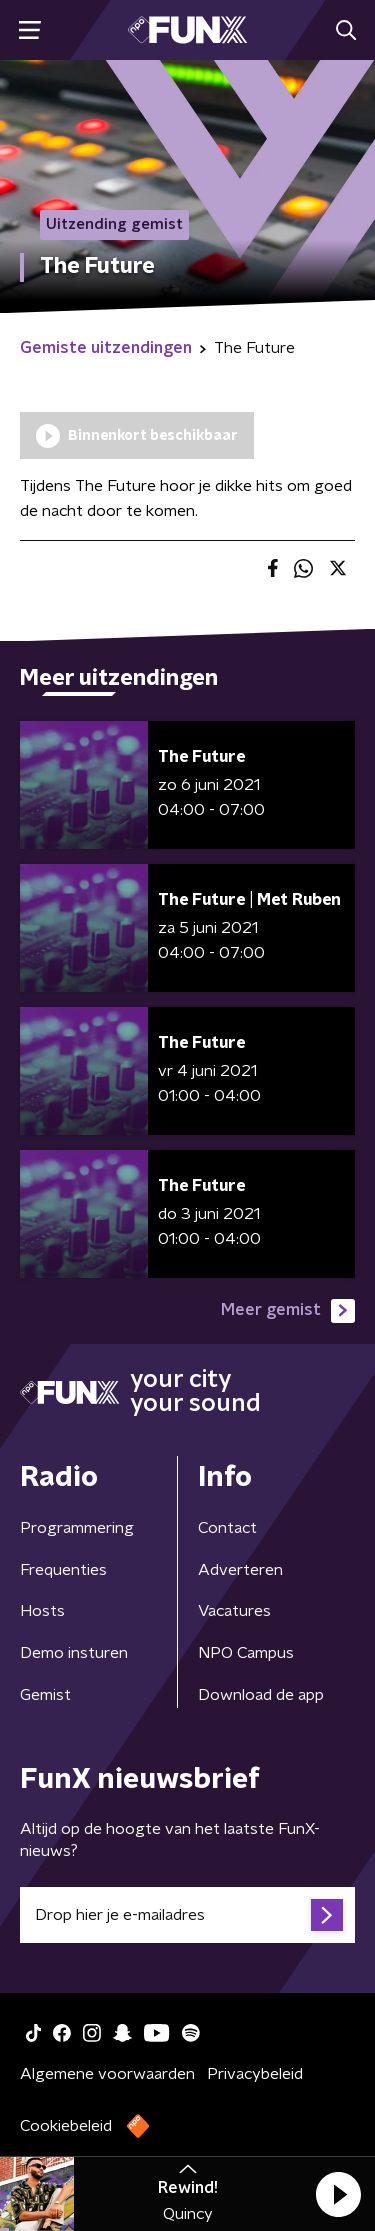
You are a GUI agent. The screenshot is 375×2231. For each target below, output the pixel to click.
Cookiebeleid (66, 2126)
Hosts (42, 1611)
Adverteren (240, 1570)
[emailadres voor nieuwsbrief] (187, 1915)
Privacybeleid (255, 2074)
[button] (338, 2194)
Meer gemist (288, 1311)
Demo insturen (74, 1653)
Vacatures (234, 1611)
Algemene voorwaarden (107, 2074)
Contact (227, 1528)
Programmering (77, 1528)
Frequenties (63, 1570)
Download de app (261, 1695)
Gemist (45, 1695)
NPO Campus (246, 1653)
